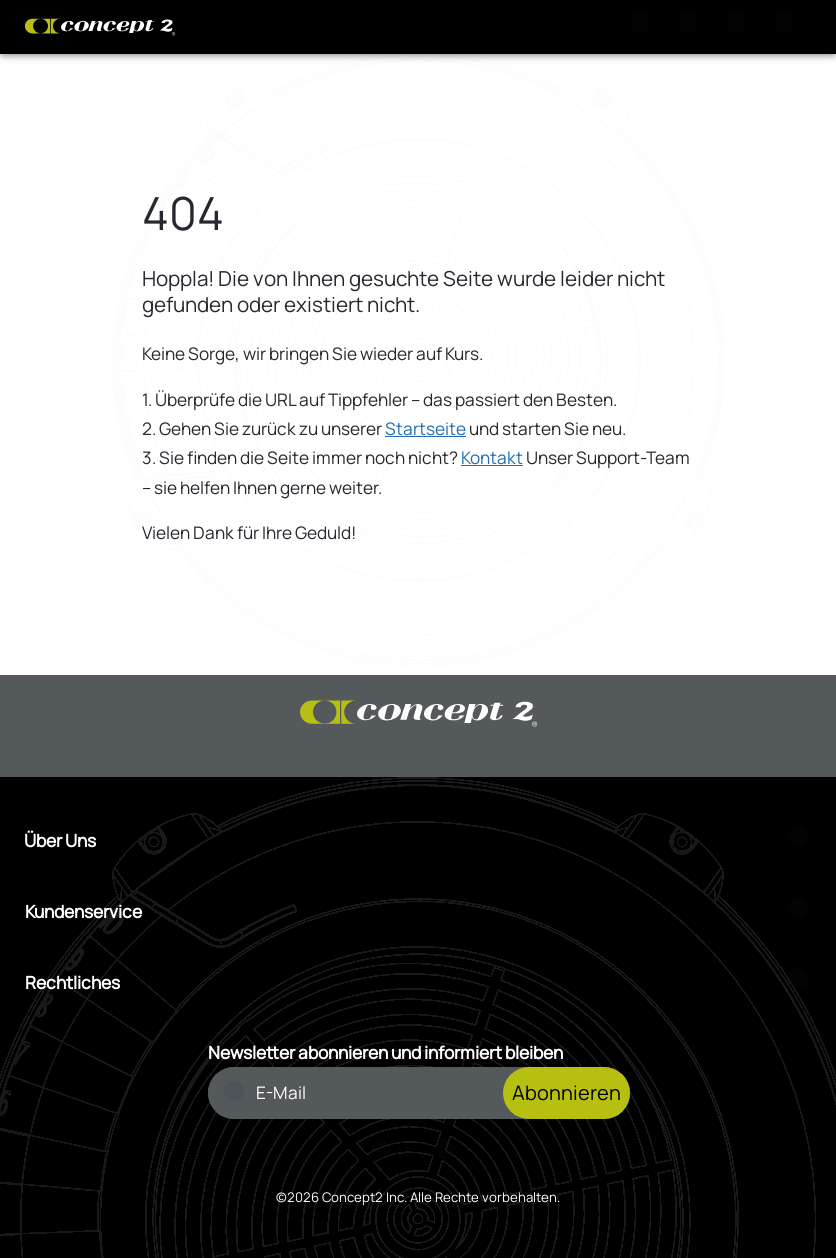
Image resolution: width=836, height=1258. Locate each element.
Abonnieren (566, 1092)
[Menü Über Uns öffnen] (418, 840)
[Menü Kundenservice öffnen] (418, 911)
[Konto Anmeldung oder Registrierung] (740, 27)
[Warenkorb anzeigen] (692, 27)
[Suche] (644, 27)
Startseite (425, 428)
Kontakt (492, 457)
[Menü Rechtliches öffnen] (418, 982)
